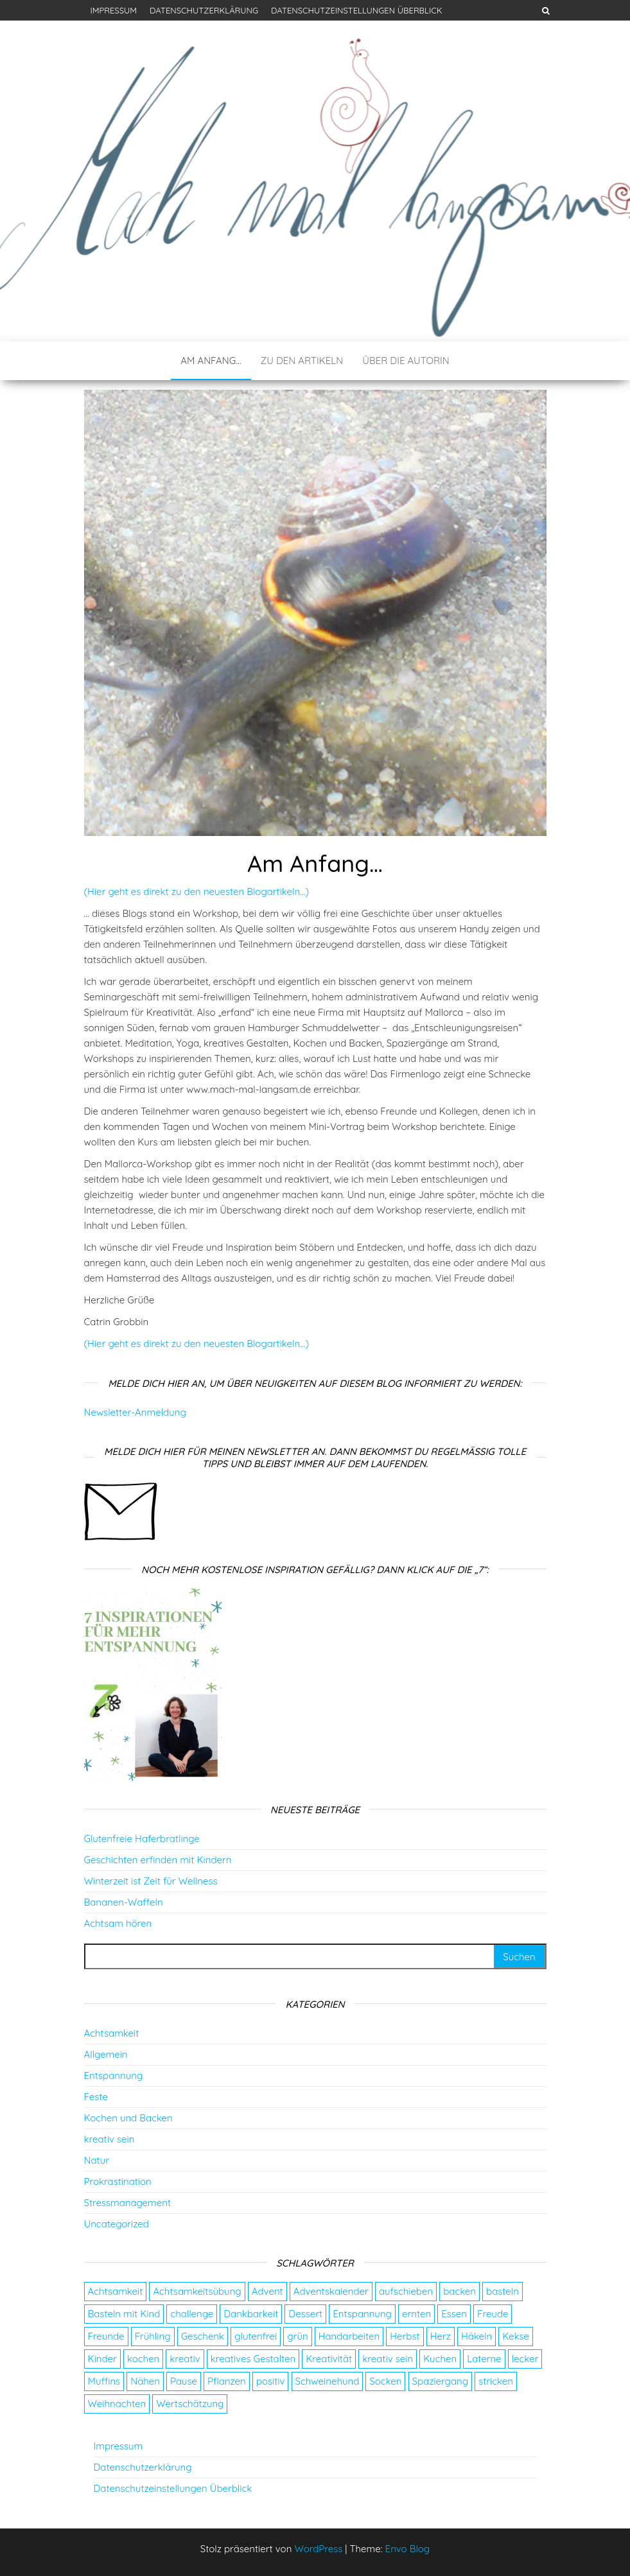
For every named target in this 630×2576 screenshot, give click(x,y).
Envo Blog (407, 2549)
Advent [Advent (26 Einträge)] (267, 2291)
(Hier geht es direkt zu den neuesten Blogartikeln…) (197, 891)
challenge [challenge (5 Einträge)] (191, 2314)
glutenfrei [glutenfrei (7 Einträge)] (255, 2336)
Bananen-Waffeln (123, 1902)
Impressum (114, 10)
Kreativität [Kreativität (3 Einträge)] (329, 2359)
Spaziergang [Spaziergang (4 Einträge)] (440, 2381)
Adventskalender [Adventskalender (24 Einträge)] (331, 2291)
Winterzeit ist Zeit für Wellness (151, 1881)
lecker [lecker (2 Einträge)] (525, 2359)
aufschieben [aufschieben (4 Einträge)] (406, 2291)
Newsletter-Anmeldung (135, 1412)
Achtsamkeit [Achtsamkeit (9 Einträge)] (115, 2291)
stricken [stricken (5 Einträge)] (495, 2381)
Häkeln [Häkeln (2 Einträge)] (476, 2336)
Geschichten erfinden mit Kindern (158, 1860)
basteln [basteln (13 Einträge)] (502, 2291)
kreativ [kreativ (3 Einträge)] (185, 2359)
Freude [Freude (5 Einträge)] (492, 2314)
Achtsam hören (118, 1923)
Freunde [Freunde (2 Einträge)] (106, 2336)
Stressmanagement (127, 2203)
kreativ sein (109, 2139)
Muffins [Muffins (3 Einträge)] (104, 2381)
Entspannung (113, 2075)
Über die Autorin (406, 360)
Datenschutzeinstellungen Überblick (356, 10)
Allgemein (106, 2054)
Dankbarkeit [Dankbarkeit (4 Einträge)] (250, 2314)
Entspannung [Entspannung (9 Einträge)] (362, 2314)
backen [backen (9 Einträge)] (459, 2291)
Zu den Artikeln (302, 360)
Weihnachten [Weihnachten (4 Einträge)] (117, 2404)
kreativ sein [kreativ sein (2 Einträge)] (387, 2359)
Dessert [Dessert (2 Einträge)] (305, 2314)
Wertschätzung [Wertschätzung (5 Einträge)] (189, 2404)
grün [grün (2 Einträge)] (297, 2336)
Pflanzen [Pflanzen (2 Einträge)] (226, 2381)
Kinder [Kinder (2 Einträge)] (102, 2359)
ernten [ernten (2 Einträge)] (416, 2314)
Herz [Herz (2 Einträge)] (440, 2336)
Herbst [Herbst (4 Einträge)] (404, 2336)
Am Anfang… (210, 360)
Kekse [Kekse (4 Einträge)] (515, 2336)
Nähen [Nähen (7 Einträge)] (145, 2381)
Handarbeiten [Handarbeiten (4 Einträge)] (349, 2336)
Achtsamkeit (111, 2033)
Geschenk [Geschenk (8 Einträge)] (202, 2336)
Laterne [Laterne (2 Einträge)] (484, 2359)
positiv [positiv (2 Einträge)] (270, 2381)
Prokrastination (118, 2181)
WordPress (318, 2549)
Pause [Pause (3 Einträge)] (183, 2381)
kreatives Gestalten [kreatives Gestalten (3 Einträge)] (253, 2359)
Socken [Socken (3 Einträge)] (385, 2381)
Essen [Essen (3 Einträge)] (454, 2314)
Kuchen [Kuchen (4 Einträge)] (440, 2359)
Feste (96, 2097)
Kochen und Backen (128, 2118)
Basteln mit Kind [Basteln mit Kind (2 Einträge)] (124, 2314)
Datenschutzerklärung (204, 10)
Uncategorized (116, 2224)
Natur (96, 2160)
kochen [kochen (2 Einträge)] (143, 2359)
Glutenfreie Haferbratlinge (142, 1838)
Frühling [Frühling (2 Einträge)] (153, 2336)
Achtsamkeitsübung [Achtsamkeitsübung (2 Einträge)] (197, 2291)
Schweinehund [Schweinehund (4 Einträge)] (327, 2381)
